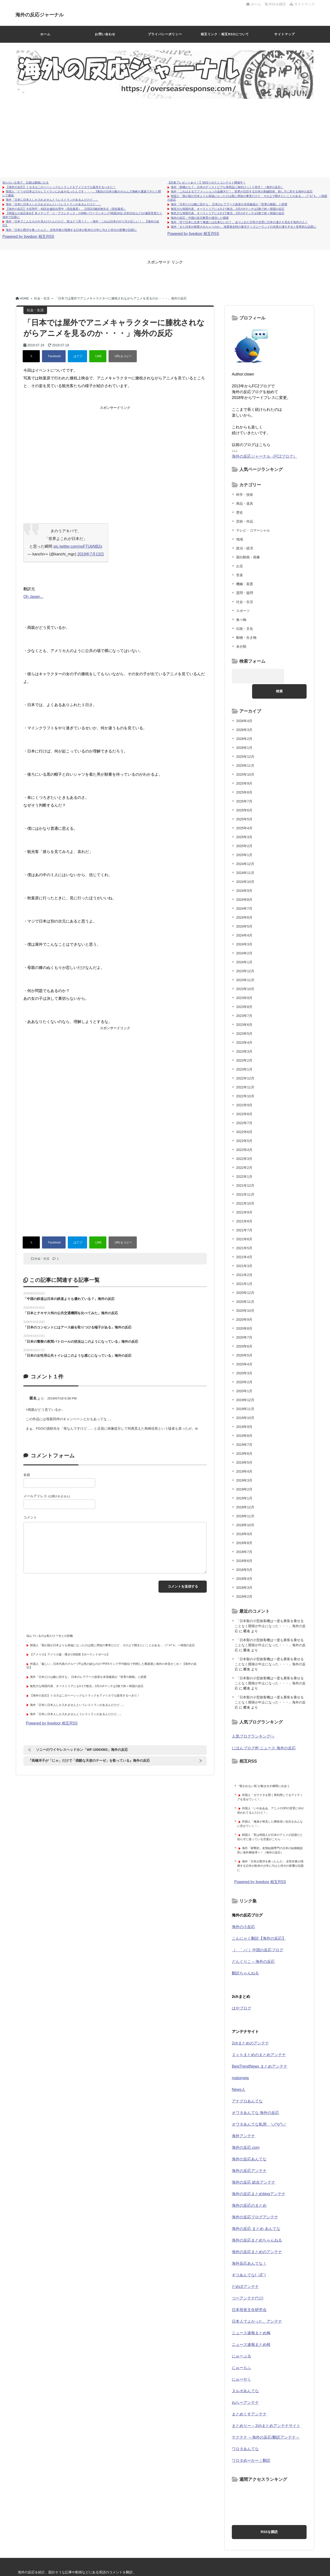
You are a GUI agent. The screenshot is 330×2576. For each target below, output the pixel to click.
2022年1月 (244, 1161)
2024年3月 (244, 929)
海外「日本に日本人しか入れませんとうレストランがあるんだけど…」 (52, 199)
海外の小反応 (243, 1911)
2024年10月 (245, 866)
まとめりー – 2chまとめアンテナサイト (266, 2410)
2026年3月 (244, 715)
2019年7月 (244, 1429)
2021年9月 (244, 1197)
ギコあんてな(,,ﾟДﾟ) (249, 2260)
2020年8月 (244, 1313)
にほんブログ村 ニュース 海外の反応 (264, 1733)
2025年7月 (244, 786)
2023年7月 (244, 1000)
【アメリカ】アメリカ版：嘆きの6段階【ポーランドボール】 (70, 1654)
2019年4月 (244, 1456)
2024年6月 (244, 902)
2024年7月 (244, 893)
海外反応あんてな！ (249, 2248)
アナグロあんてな (247, 2086)
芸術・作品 (244, 521)
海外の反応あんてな (249, 2144)
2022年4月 (244, 1134)
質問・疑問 (244, 593)
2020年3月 (244, 1358)
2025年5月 (244, 804)
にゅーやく (241, 2364)
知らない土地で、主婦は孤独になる (25, 182)
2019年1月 (244, 1483)
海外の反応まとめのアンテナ (257, 2237)
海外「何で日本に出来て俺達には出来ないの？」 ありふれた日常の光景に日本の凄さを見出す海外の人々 (239, 222)
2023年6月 (244, 1009)
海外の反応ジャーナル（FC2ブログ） (264, 456)
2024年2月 (244, 938)
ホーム (253, 4)
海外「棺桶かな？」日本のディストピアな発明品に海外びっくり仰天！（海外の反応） (227, 187)
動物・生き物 (246, 637)
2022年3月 (244, 1143)
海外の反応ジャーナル (47, 14)
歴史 (239, 512)
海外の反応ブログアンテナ (255, 2202)
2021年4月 (244, 1242)
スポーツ (243, 611)
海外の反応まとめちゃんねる (257, 2225)
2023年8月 (244, 991)
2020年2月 (244, 1367)
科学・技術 (244, 495)
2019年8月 (244, 1420)
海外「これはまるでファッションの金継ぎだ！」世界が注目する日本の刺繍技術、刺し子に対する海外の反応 (242, 191)
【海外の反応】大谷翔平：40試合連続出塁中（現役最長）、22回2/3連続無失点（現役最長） (66, 209)
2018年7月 (244, 1537)
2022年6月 (244, 1117)
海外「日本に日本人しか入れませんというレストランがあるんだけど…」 (53, 204)
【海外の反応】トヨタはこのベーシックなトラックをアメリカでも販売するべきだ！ (61, 187)
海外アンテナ (243, 2121)
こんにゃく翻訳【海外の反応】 (259, 1923)
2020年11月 (245, 1286)
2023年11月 (245, 965)
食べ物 (241, 620)
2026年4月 (244, 706)
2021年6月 (244, 1224)
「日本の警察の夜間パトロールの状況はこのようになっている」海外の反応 (80, 1341)
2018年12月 (245, 1492)
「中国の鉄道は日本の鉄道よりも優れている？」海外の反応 (69, 1299)
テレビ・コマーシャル (253, 530)
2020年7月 (244, 1322)
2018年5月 (244, 1554)
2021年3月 (244, 1251)
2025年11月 (245, 750)
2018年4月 (244, 1563)
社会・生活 (42, 1258)
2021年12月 (245, 1170)
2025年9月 (244, 768)
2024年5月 (244, 911)
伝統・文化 (244, 629)
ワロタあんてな (245, 2434)
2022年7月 (244, 1108)
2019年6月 (244, 1438)
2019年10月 (245, 1403)
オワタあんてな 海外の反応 (255, 2097)
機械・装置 (244, 584)
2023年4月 (244, 1027)
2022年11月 (245, 1072)
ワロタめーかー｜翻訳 (251, 2445)
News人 (238, 2074)
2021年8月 (244, 1206)
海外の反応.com (246, 2132)
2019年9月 (244, 1411)
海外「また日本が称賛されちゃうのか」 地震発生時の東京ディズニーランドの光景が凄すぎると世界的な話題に (243, 226)
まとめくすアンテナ (249, 2399)
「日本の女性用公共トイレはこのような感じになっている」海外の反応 (77, 1355)
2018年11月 (245, 1501)
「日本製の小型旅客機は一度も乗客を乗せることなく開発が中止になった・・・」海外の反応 (270, 1611)
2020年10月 (245, 1295)
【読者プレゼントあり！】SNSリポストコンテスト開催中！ (206, 182)
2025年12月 (245, 741)
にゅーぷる (241, 2341)
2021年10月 (245, 1188)
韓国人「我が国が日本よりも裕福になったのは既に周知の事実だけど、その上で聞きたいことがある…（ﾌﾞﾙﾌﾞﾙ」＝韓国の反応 (112, 1645)
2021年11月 (245, 1179)
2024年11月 (245, 857)
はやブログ (241, 1993)
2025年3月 (244, 822)
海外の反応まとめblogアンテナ (258, 2179)
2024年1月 (244, 947)
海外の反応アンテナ (249, 2155)
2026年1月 (244, 732)
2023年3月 (244, 1036)
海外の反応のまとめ (249, 2190)
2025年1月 (244, 840)
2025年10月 (245, 759)
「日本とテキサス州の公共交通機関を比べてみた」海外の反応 (70, 1313)
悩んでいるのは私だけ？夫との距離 (50, 1636)
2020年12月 (245, 1277)
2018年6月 (244, 1545)
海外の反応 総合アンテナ (253, 2167)
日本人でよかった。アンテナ (257, 2306)
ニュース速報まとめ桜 (251, 2329)
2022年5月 (244, 1126)
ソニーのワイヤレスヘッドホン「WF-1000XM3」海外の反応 (78, 1750)
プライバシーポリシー (165, 34)
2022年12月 (245, 1063)
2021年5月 (244, 1233)
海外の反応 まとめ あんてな (256, 2213)
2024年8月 (244, 884)
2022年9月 (244, 1090)
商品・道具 (244, 503)
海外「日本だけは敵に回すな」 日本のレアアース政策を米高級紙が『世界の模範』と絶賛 (229, 204)
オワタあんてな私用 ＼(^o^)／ (259, 2109)
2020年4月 (244, 1349)
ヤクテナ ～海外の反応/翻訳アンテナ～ (266, 2422)
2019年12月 (245, 1385)
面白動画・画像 (248, 557)
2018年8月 (244, 1528)
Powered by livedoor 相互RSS (28, 236)
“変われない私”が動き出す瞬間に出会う (264, 1771)
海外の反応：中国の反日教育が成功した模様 (200, 218)
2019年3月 (244, 1465)
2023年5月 (244, 1018)
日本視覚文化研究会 (249, 2294)
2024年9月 (244, 875)
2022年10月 (245, 1081)
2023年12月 (245, 956)
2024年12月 (245, 849)
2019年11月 (245, 1394)
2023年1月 (244, 1054)
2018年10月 (245, 1510)
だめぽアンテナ (245, 2271)
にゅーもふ (241, 2352)
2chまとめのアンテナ (250, 2028)
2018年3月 (244, 1572)
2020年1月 (244, 1376)
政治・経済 (244, 548)
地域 (239, 539)
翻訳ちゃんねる (245, 1958)
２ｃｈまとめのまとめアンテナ (259, 2039)
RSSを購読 (276, 4)
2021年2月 (244, 1260)
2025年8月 (244, 777)
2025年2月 (244, 831)
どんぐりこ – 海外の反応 (253, 1946)
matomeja (240, 2063)
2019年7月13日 (90, 554)
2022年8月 (244, 1099)
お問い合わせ (105, 34)
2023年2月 (244, 1045)
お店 (239, 566)
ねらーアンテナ (245, 2387)
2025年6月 (244, 795)
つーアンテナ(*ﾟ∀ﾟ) (247, 2283)
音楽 (239, 575)
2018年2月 (244, 1581)
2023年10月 (245, 974)
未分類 (241, 646)
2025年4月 (244, 813)
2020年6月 (244, 1331)
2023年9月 (244, 983)
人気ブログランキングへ (253, 1721)
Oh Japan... (33, 597)
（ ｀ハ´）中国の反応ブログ (257, 1935)
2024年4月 (244, 920)
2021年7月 (244, 1215)
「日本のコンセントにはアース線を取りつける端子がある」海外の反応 (77, 1327)
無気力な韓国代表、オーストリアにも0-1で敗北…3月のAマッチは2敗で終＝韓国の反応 (227, 209)
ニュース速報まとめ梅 (251, 2318)
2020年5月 (244, 1340)
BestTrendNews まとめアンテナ (259, 2051)
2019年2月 (244, 1474)
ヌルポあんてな (245, 2376)
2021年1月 (244, 1268)
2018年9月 (244, 1519)
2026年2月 (244, 723)
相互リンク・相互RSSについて (225, 34)
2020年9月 (244, 1304)
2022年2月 (244, 1152)
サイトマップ (302, 4)
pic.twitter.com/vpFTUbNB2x (78, 546)
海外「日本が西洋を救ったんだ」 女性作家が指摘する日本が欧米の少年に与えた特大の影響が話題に (71, 230)
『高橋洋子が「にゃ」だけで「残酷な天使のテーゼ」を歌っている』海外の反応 (88, 1761)
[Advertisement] (165, 136)
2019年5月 (244, 1447)
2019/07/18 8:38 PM (62, 1398)
